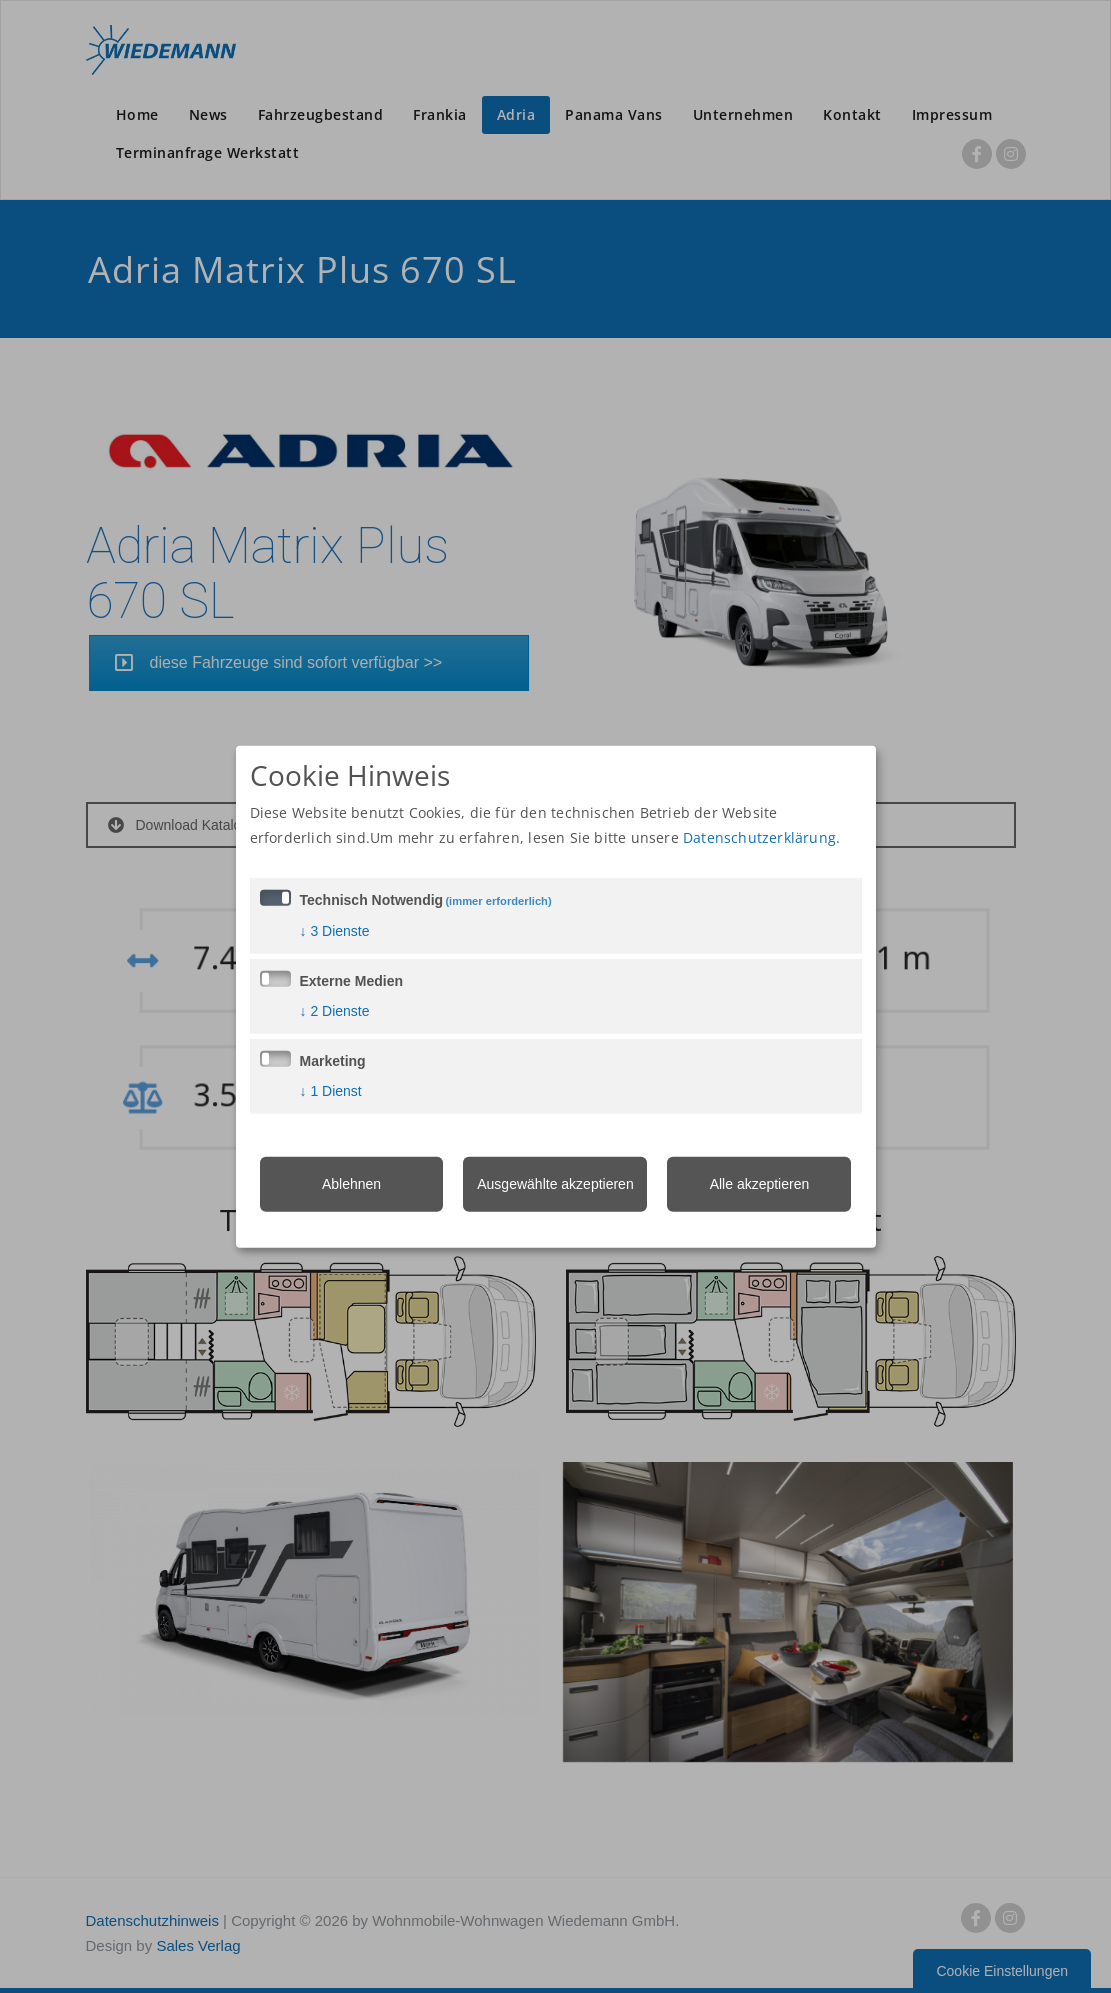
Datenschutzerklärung (759, 837)
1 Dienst (331, 1091)
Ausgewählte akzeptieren (555, 1184)
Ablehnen (351, 1184)
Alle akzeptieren (760, 1184)
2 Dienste (335, 1011)
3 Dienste (335, 931)
